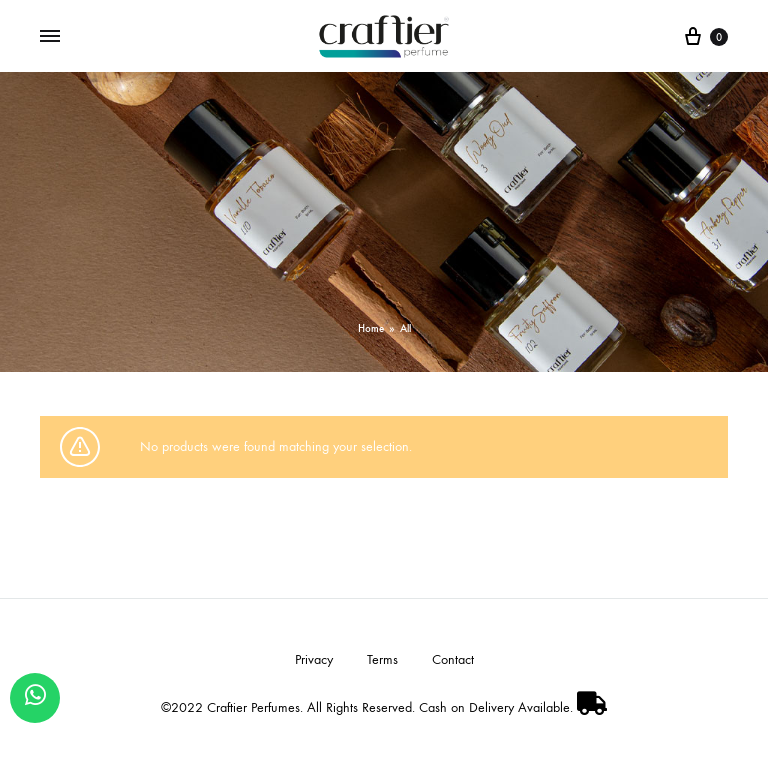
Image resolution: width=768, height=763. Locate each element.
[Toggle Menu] (50, 36)
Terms (382, 659)
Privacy (314, 659)
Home (371, 328)
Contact (453, 659)
